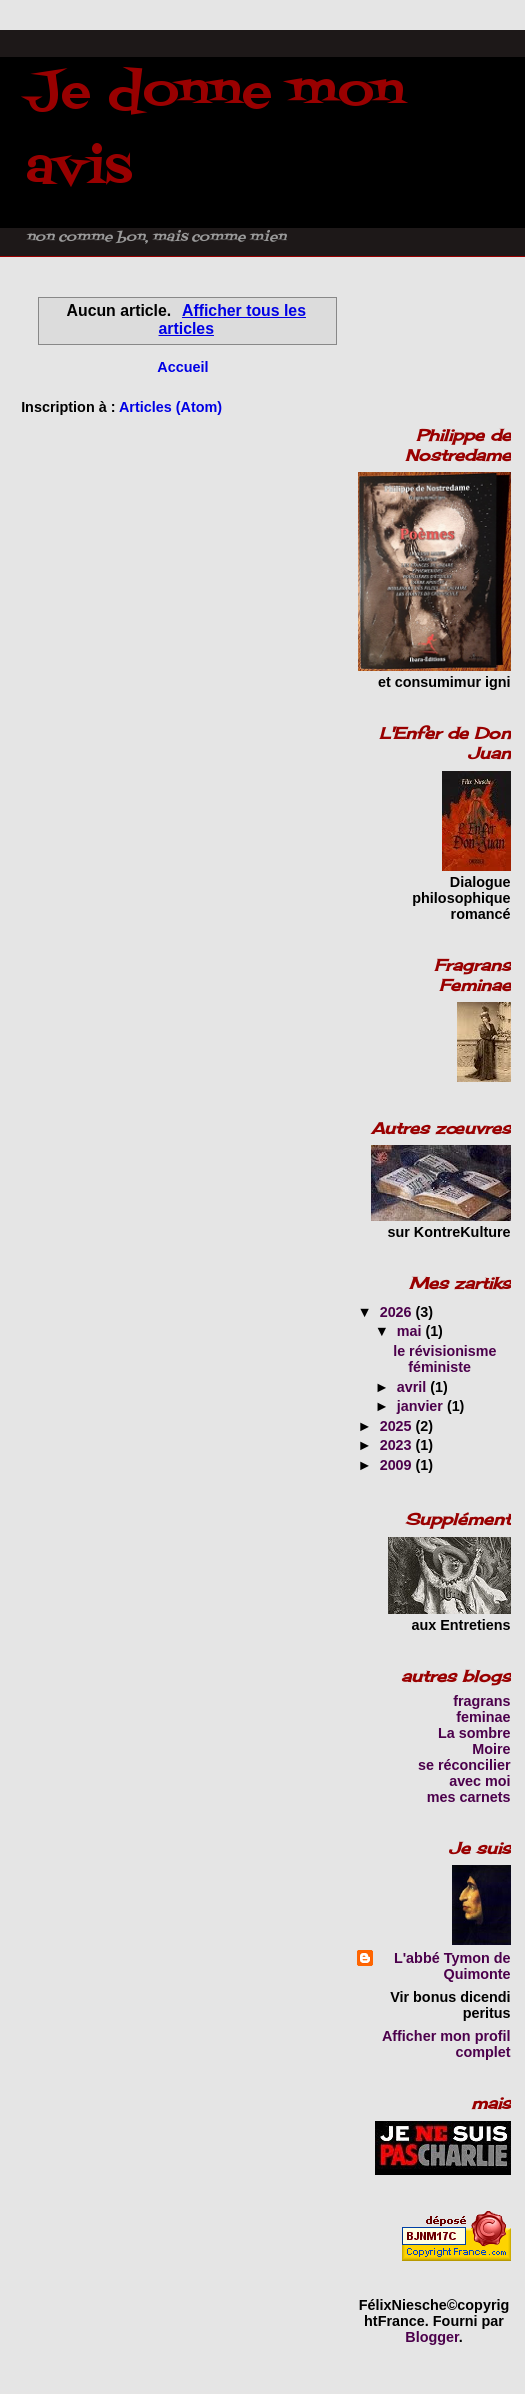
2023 (398, 1445)
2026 (398, 1312)
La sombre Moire (474, 1741)
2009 (398, 1465)
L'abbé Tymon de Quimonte (452, 1966)
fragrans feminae (481, 1709)
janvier (422, 1406)
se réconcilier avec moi (464, 1773)
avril (413, 1387)
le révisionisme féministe (444, 1359)
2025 (398, 1426)
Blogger (432, 2337)
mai (411, 1331)
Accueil (182, 367)
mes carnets (469, 1797)
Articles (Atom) (170, 407)
